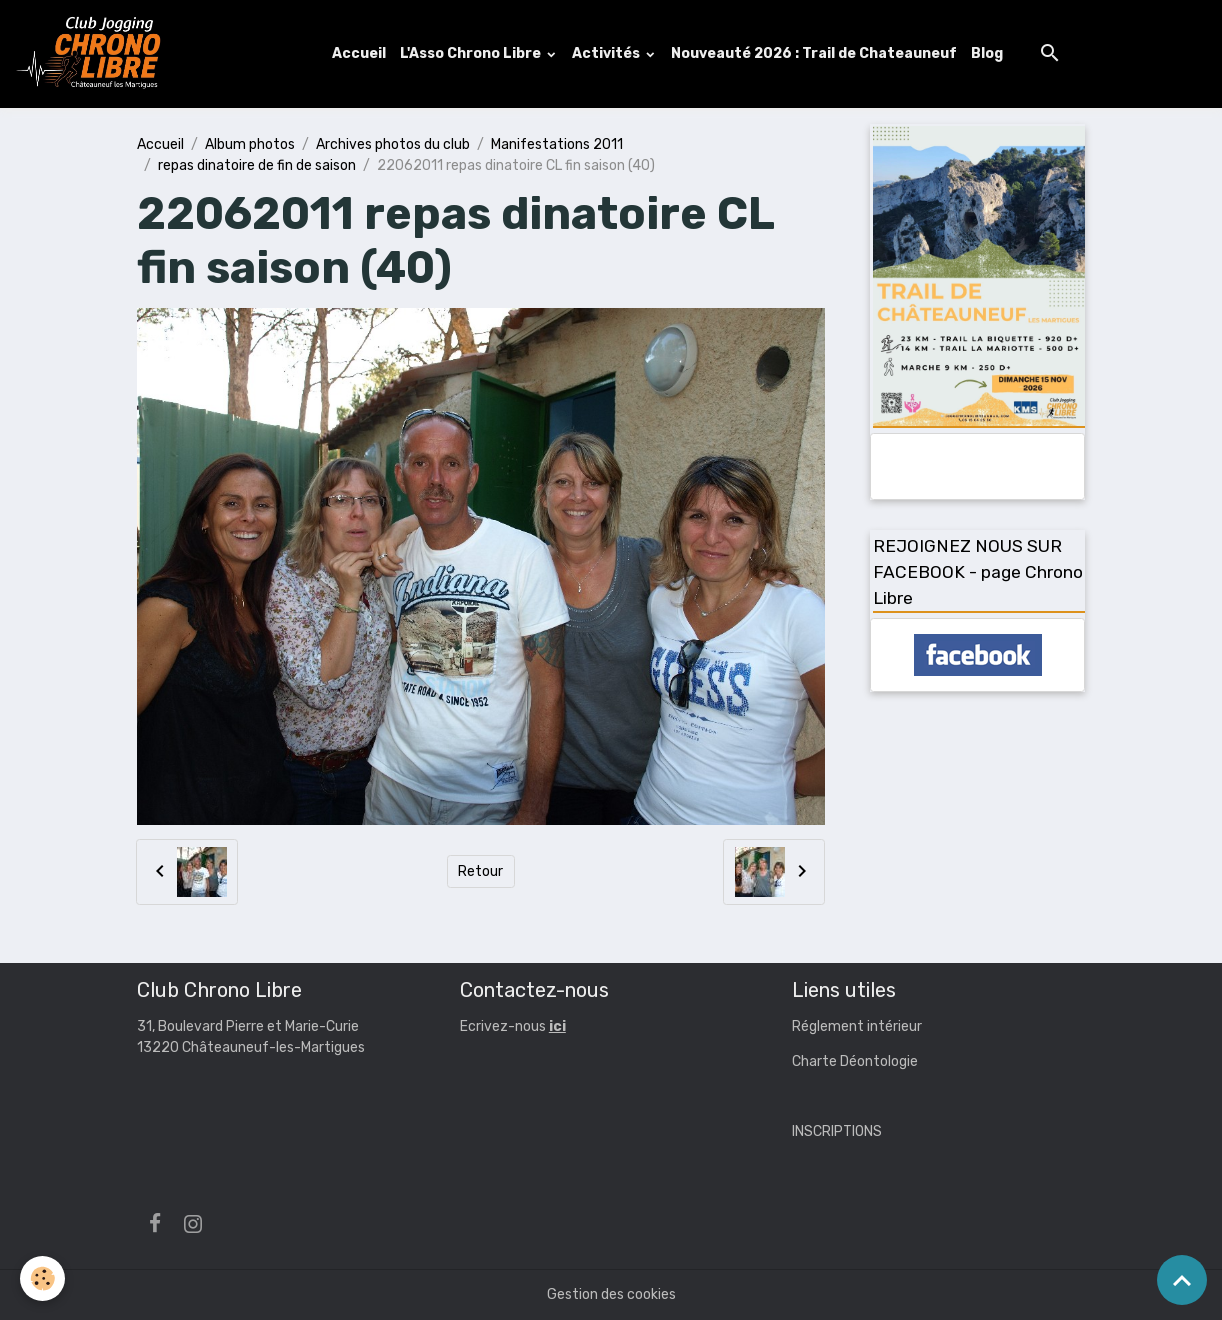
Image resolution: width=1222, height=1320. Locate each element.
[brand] (93, 54)
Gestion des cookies (611, 1294)
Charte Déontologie (855, 1061)
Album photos (250, 144)
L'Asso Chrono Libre (472, 53)
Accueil (359, 53)
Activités (607, 53)
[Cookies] (42, 1278)
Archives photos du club (393, 144)
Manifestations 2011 (557, 144)
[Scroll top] (1182, 1280)
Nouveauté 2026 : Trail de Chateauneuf (814, 53)
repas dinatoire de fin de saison (257, 165)
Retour (480, 871)
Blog (987, 53)
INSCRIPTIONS (837, 1131)
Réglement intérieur (857, 1026)
